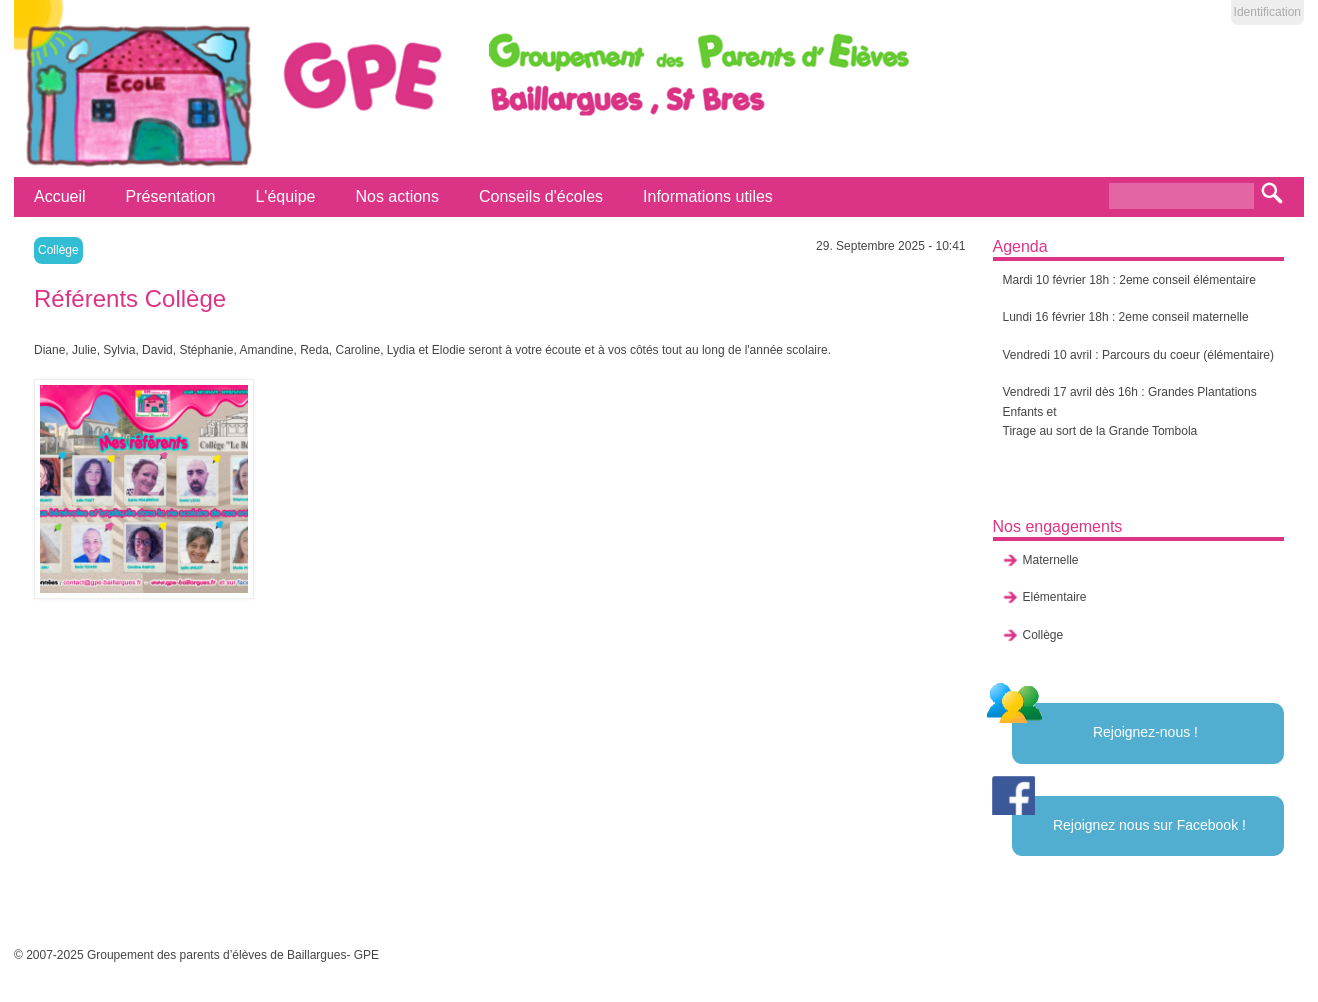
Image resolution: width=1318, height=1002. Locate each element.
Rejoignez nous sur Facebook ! (1149, 825)
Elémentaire (1055, 597)
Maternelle (1051, 560)
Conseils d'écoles (541, 196)
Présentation (171, 196)
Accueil (60, 196)
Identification (1267, 12)
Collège (58, 250)
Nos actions (397, 196)
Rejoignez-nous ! (1145, 732)
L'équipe (285, 196)
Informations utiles (708, 196)
